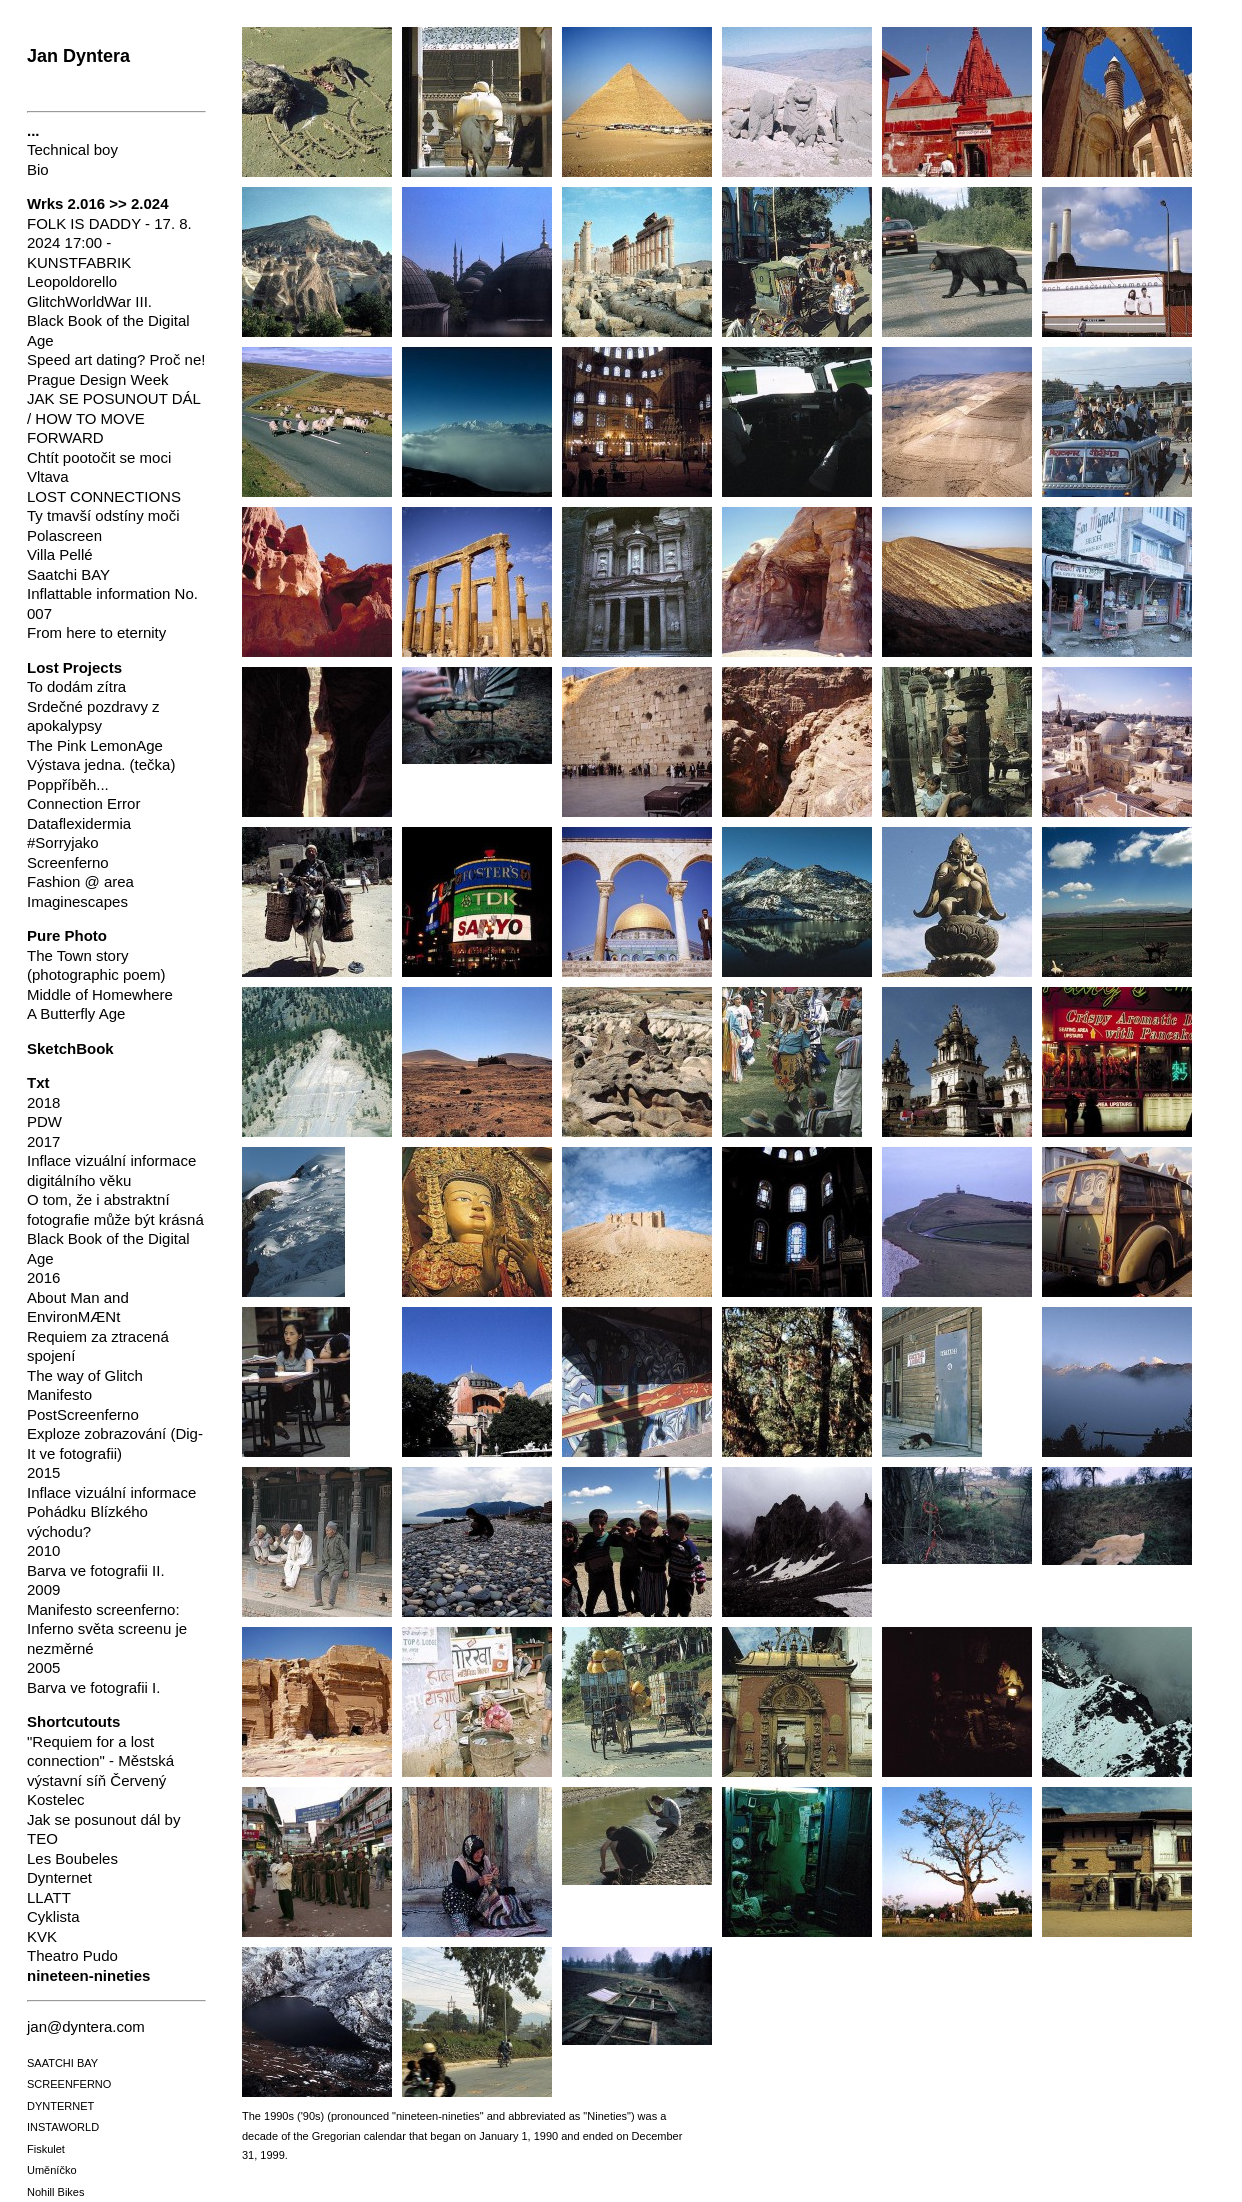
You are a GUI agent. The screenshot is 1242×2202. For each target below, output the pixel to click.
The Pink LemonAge (95, 745)
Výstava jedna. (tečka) (101, 764)
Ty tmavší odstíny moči (103, 515)
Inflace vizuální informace (111, 1492)
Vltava (48, 476)
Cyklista (53, 1916)
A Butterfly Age (76, 1013)
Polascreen (64, 535)
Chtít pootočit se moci (99, 457)
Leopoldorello (72, 281)
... (33, 130)
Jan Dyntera (78, 56)
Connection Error (83, 803)
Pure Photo (67, 935)
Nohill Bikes (55, 2192)
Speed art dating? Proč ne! (116, 359)
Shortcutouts (73, 1721)
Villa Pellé (60, 554)
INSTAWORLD (63, 2127)
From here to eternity (96, 632)
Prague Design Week (97, 379)
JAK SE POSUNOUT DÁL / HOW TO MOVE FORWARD (113, 418)
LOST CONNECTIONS (104, 496)
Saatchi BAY (68, 574)
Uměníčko (52, 2170)
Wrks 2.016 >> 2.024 (98, 203)
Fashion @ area (80, 881)
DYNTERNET (60, 2106)
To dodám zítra (76, 686)
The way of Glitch (85, 1375)
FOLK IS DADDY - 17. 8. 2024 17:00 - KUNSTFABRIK (109, 243)
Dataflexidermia (79, 823)
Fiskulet (46, 2149)
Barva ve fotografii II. (96, 1570)
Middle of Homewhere (100, 994)
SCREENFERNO (69, 2084)
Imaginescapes (77, 901)
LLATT (49, 1897)
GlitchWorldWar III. (89, 301)
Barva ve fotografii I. (93, 1687)
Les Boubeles (72, 1858)
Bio (38, 169)
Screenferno (68, 862)
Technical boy (72, 149)
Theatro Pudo (72, 1955)
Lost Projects (74, 667)
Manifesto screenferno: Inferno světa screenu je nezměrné (107, 1629)
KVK (42, 1936)
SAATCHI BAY (62, 2063)
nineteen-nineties (88, 1975)
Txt (38, 1082)
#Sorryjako (63, 842)
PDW (44, 1121)
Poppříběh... (68, 784)
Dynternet (59, 1877)
